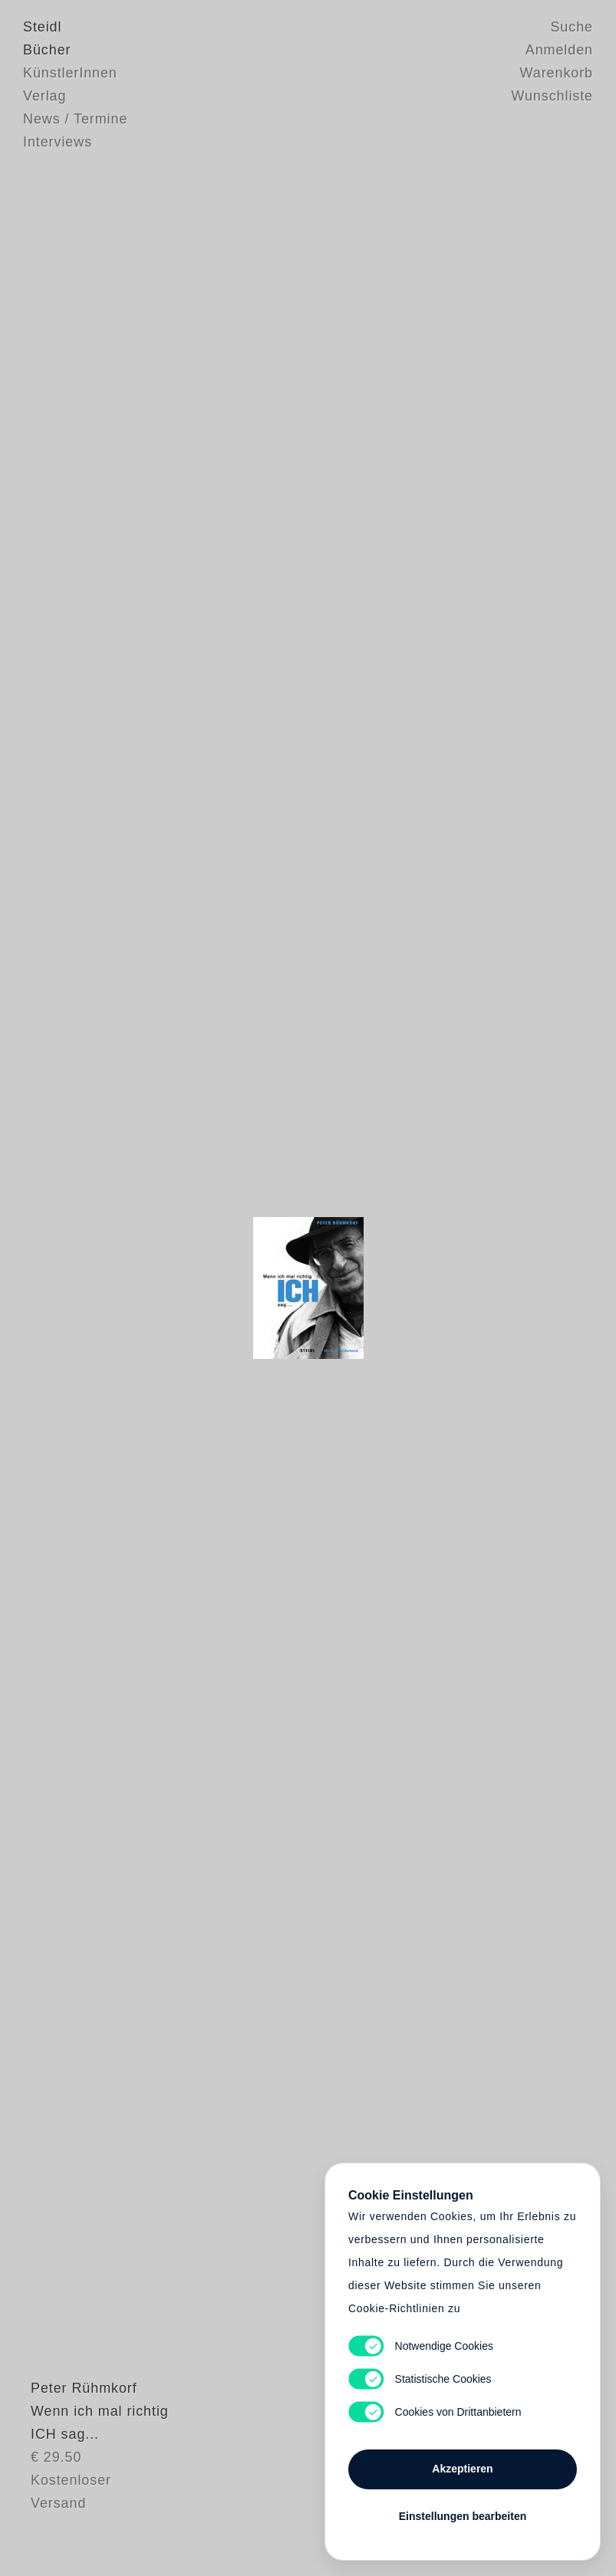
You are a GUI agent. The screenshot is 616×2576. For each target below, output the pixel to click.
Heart (204, 1288)
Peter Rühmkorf (76, 2449)
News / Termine (75, 119)
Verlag (44, 96)
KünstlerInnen (70, 73)
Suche (571, 27)
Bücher (47, 50)
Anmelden (559, 50)
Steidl (42, 27)
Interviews (57, 142)
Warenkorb (556, 73)
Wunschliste (552, 96)
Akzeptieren (462, 2468)
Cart (308, 1288)
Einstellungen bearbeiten (462, 2516)
